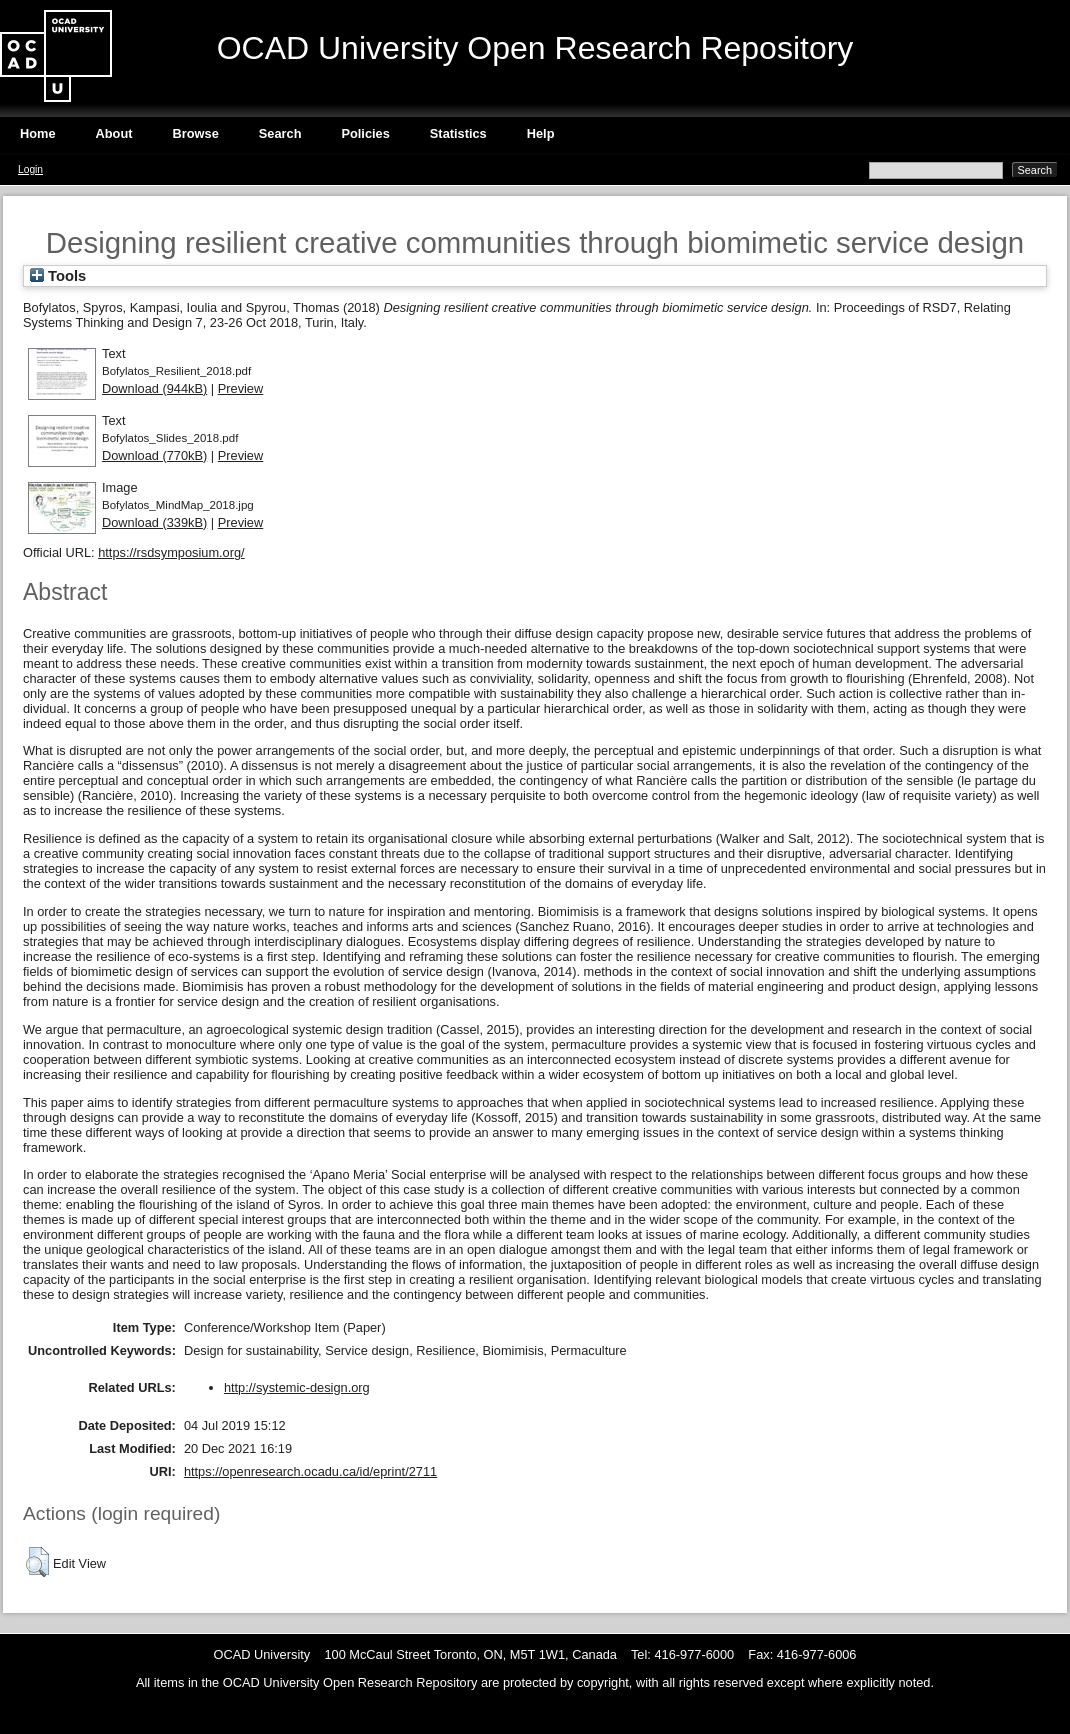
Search (280, 133)
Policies (365, 133)
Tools (58, 276)
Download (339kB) (154, 522)
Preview (241, 388)
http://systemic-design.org (297, 1387)
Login (30, 169)
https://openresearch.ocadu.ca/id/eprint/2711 (310, 1471)
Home (38, 133)
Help (541, 133)
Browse (196, 133)
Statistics (458, 133)
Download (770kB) (154, 455)
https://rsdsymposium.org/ (171, 552)
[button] (37, 1562)
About (114, 133)
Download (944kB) (154, 388)
